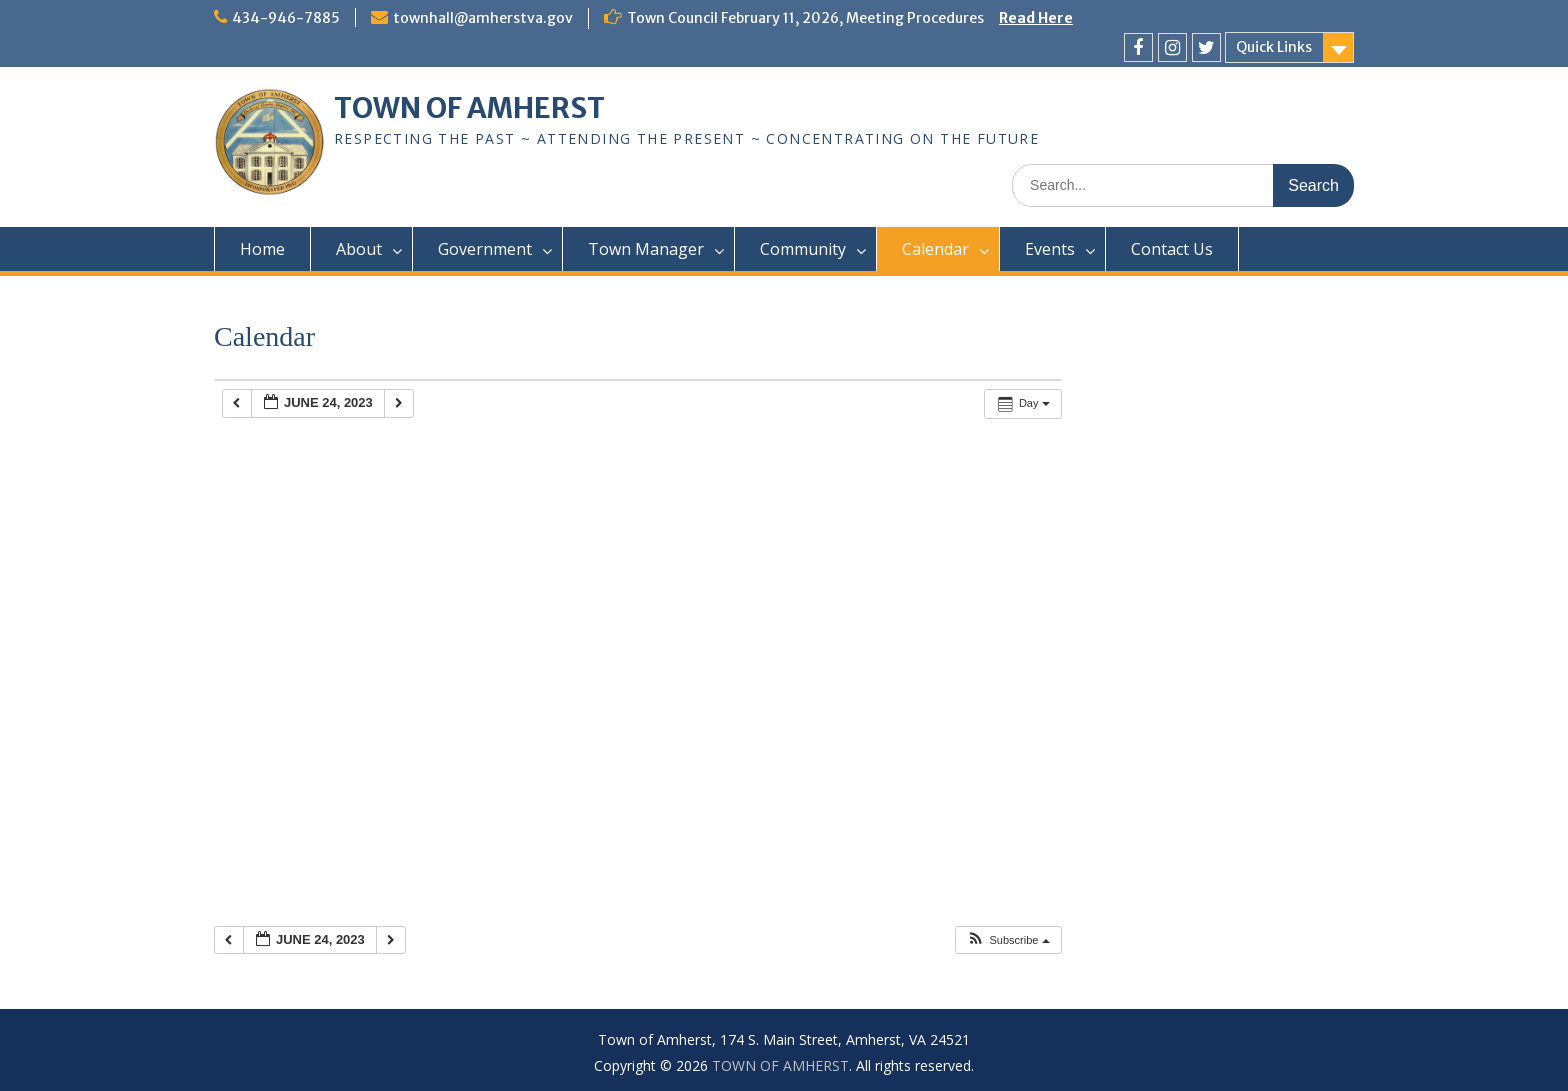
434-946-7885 (286, 18)
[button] (1007, 940)
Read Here (1036, 18)
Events (1050, 249)
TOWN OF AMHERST (469, 108)
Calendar (935, 249)
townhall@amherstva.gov (483, 18)
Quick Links (1274, 47)
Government (485, 249)
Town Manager (646, 249)
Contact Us (1172, 249)
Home (262, 249)
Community (803, 249)
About (359, 249)
